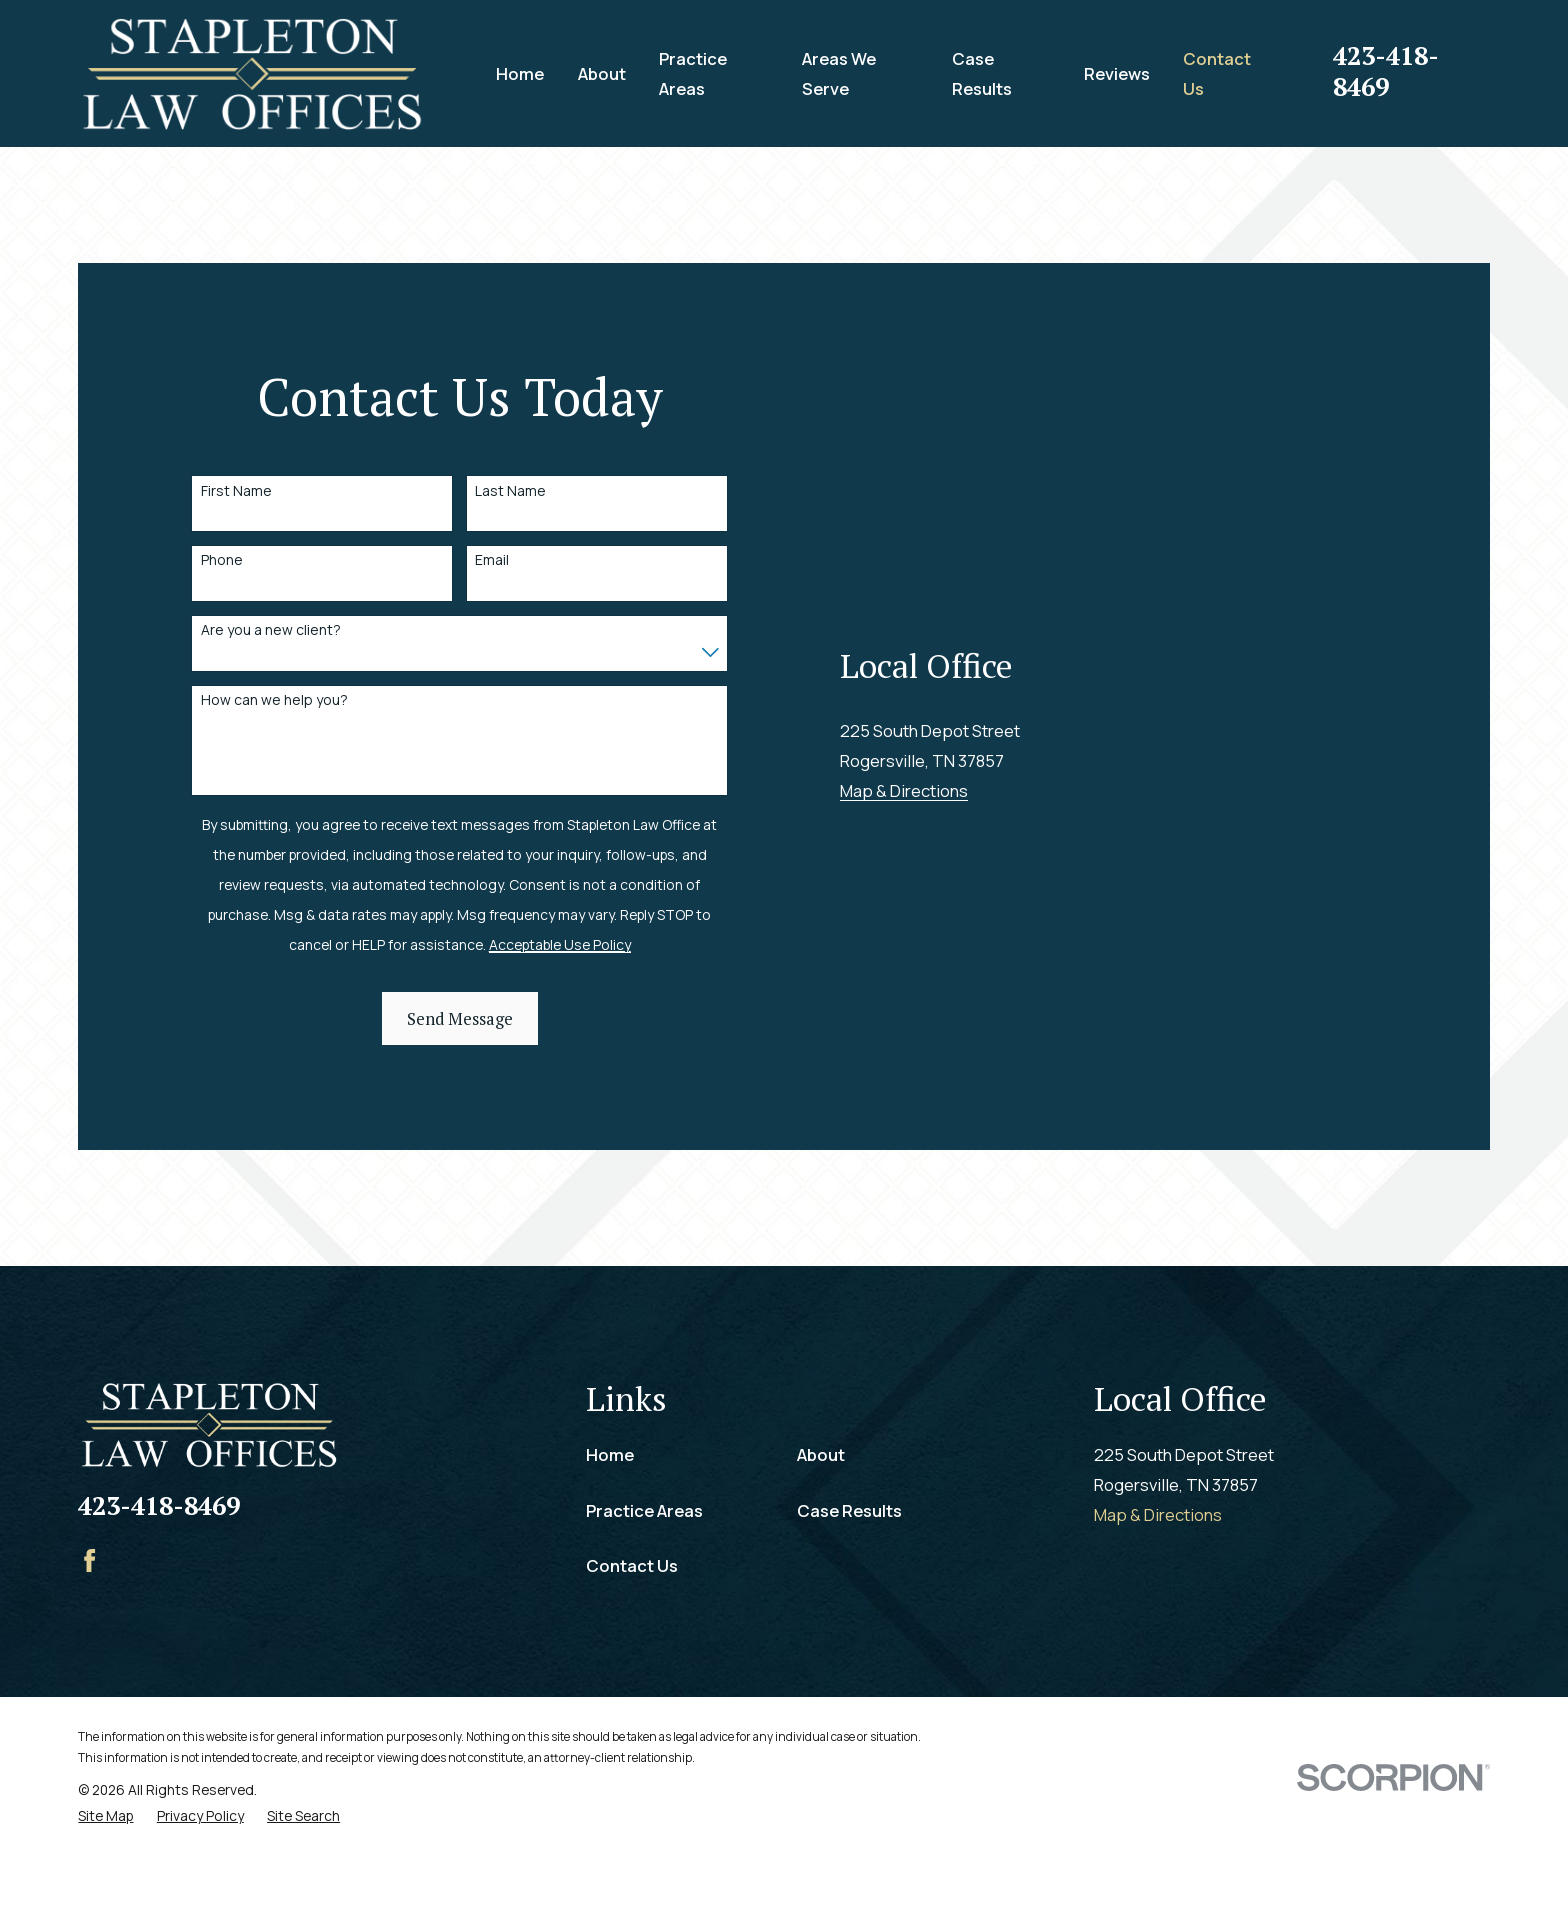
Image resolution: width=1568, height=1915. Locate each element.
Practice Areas (644, 1568)
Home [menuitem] (520, 73)
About (821, 1512)
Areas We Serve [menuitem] (839, 73)
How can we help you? (274, 729)
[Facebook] (89, 1618)
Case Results (849, 1568)
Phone (222, 589)
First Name (236, 520)
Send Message (460, 1048)
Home (610, 1512)
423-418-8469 (1386, 71)
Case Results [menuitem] (982, 73)
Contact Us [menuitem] (1217, 73)
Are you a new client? (271, 659)
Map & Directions (904, 1088)
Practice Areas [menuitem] (693, 73)
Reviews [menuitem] (1117, 73)
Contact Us (632, 1623)
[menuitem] (105, 1872)
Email (492, 589)
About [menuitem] (602, 73)
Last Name (510, 520)
